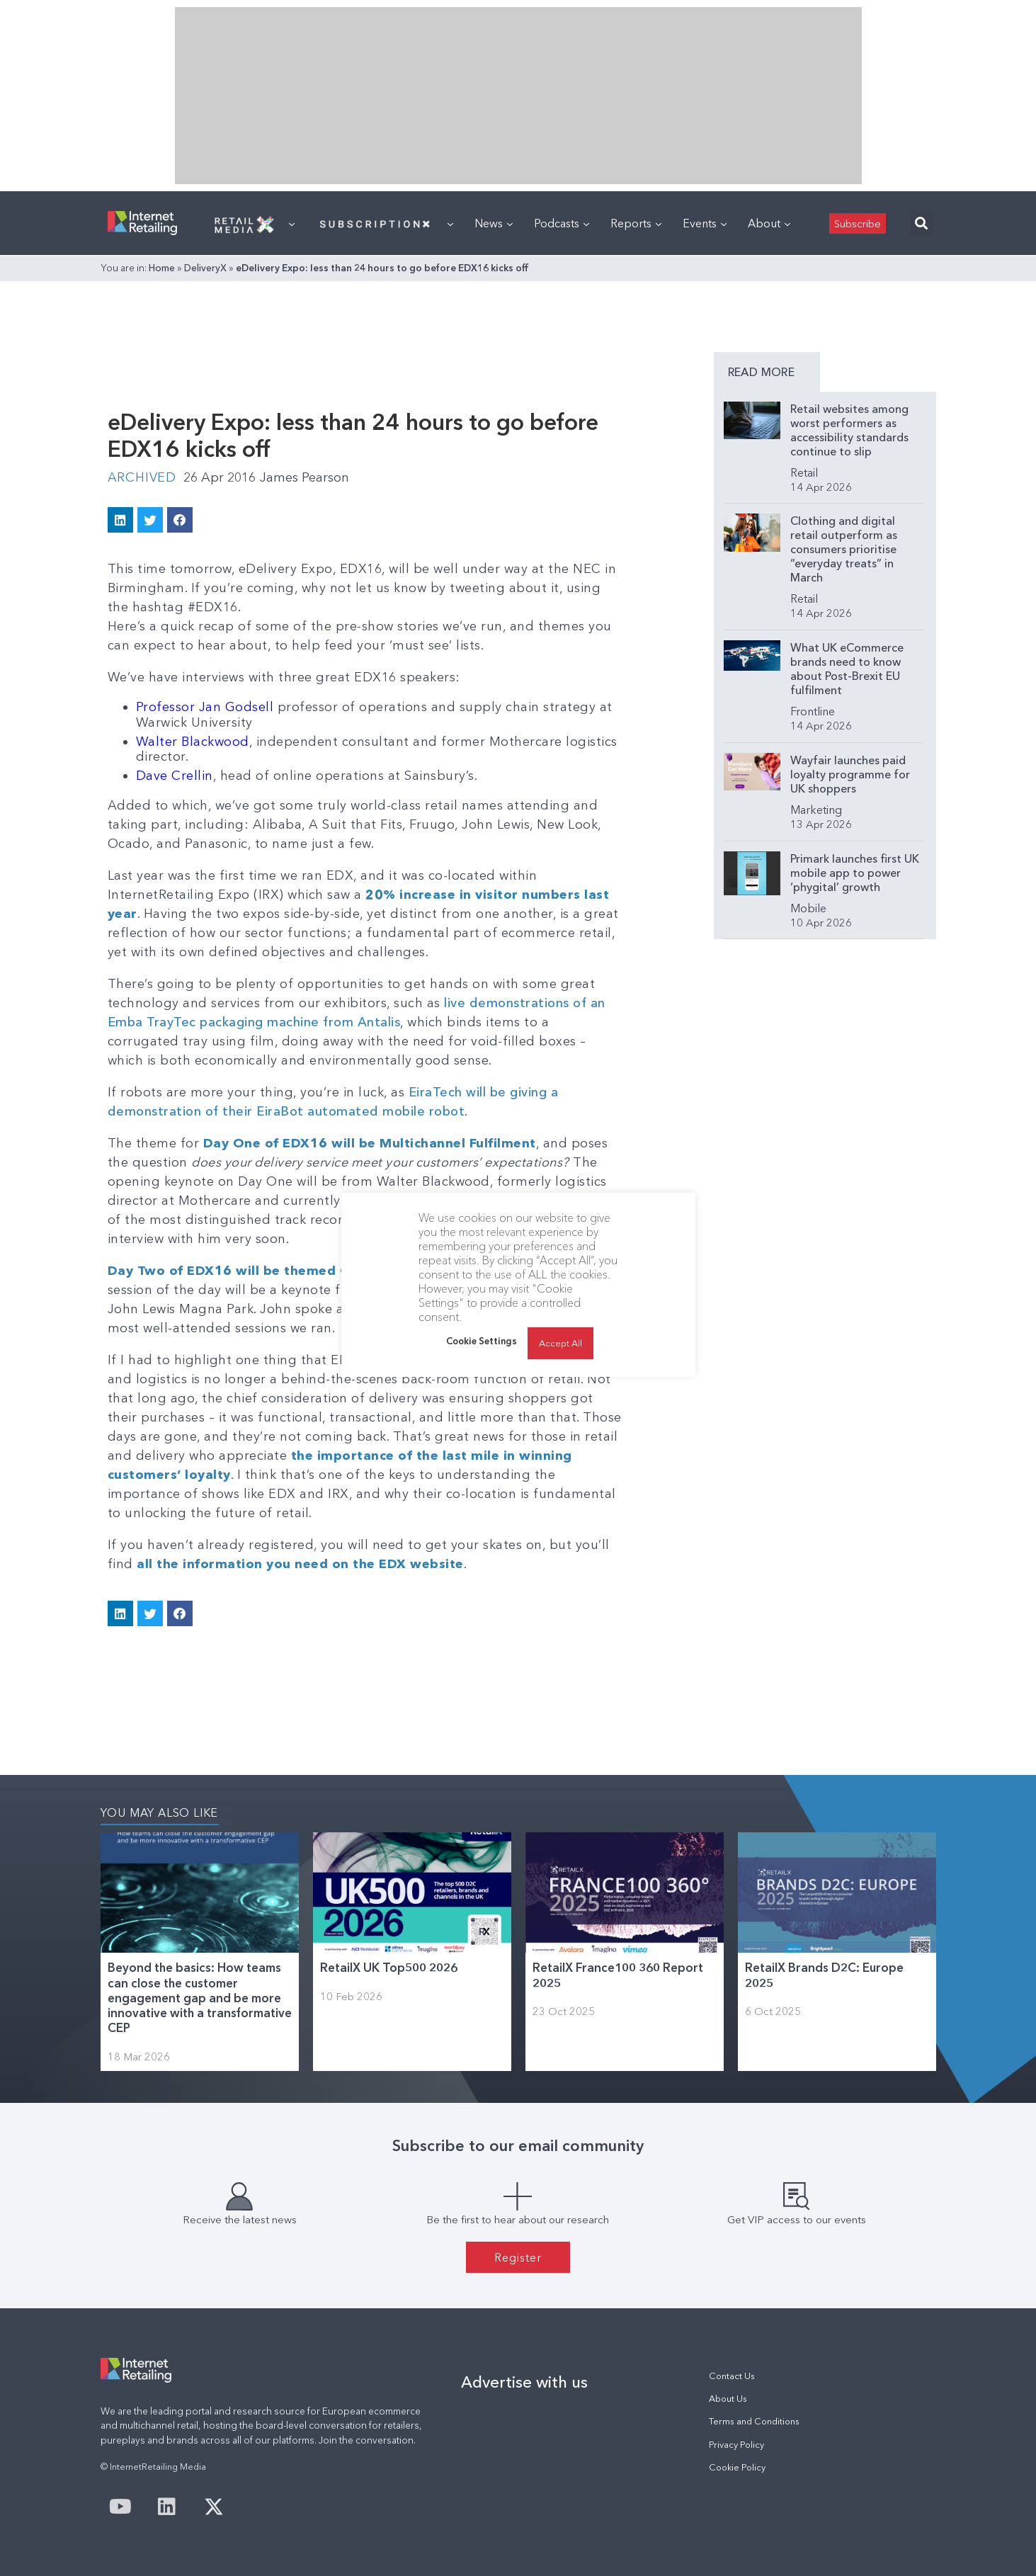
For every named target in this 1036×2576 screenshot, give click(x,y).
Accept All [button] (560, 1343)
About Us (728, 2398)
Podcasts (561, 223)
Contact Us (732, 2376)
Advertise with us (524, 2382)
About (769, 223)
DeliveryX (205, 267)
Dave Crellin (174, 775)
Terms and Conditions (754, 2421)
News (493, 223)
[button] (921, 223)
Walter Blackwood (192, 741)
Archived (142, 477)
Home (162, 267)
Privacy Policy (736, 2444)
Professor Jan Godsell (205, 707)
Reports (635, 223)
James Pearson (304, 477)
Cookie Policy (737, 2467)
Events (705, 223)
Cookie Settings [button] (481, 1340)
